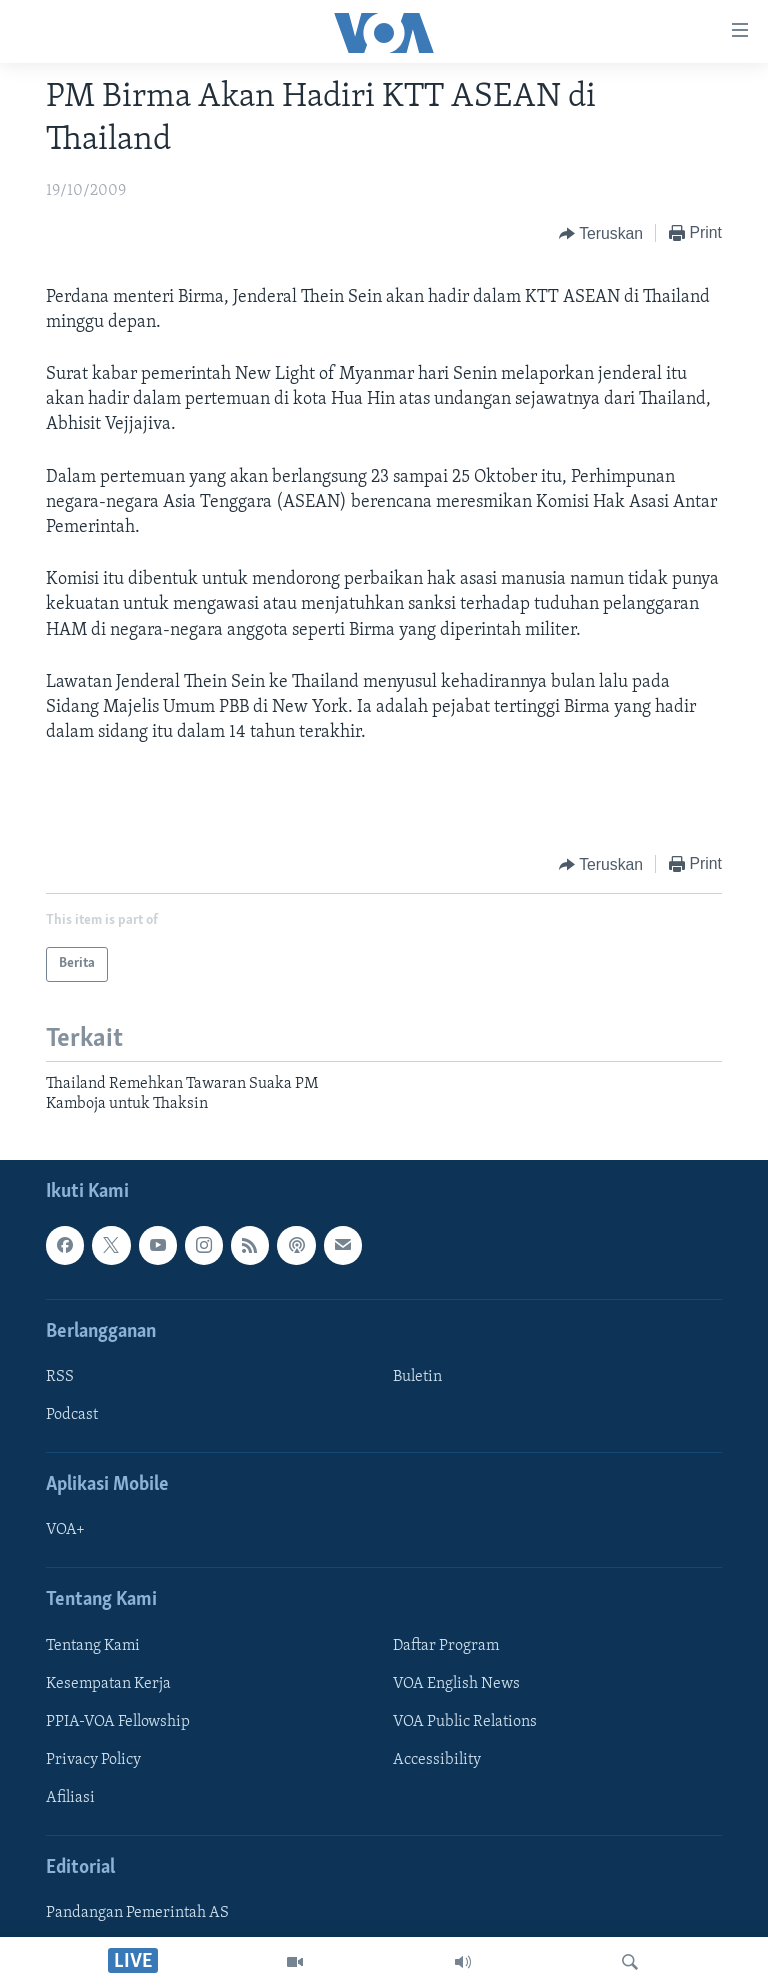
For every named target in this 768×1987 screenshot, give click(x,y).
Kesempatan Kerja (108, 1684)
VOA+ (65, 1531)
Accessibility (437, 1760)
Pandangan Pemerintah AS (137, 1914)
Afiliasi (70, 1798)
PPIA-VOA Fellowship (118, 1722)
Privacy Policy (93, 1760)
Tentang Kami (93, 1646)
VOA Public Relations (465, 1722)
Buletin (417, 1377)
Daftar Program (446, 1646)
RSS (60, 1377)
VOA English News (456, 1684)
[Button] (601, 234)
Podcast (72, 1415)
